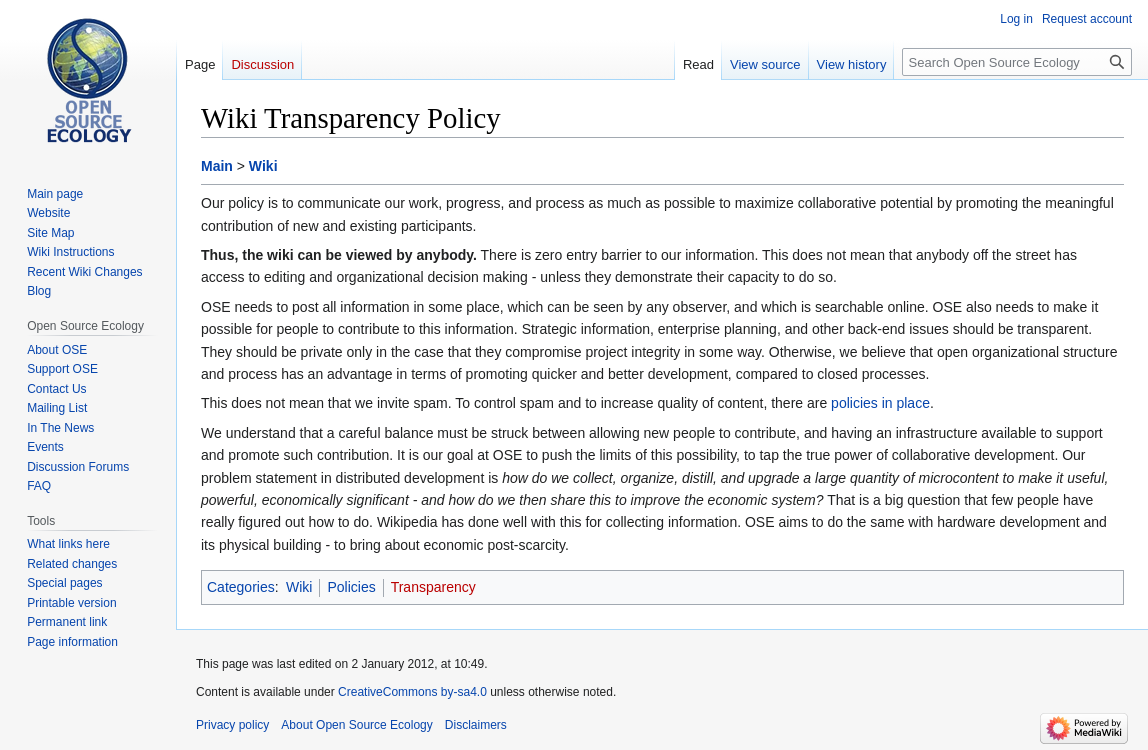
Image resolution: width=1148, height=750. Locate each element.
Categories (241, 587)
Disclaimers (476, 725)
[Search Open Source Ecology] (1017, 62)
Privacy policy (232, 725)
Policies (351, 587)
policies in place (880, 403)
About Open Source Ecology (356, 725)
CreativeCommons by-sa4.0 (412, 692)
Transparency (433, 587)
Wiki (263, 166)
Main (217, 166)
